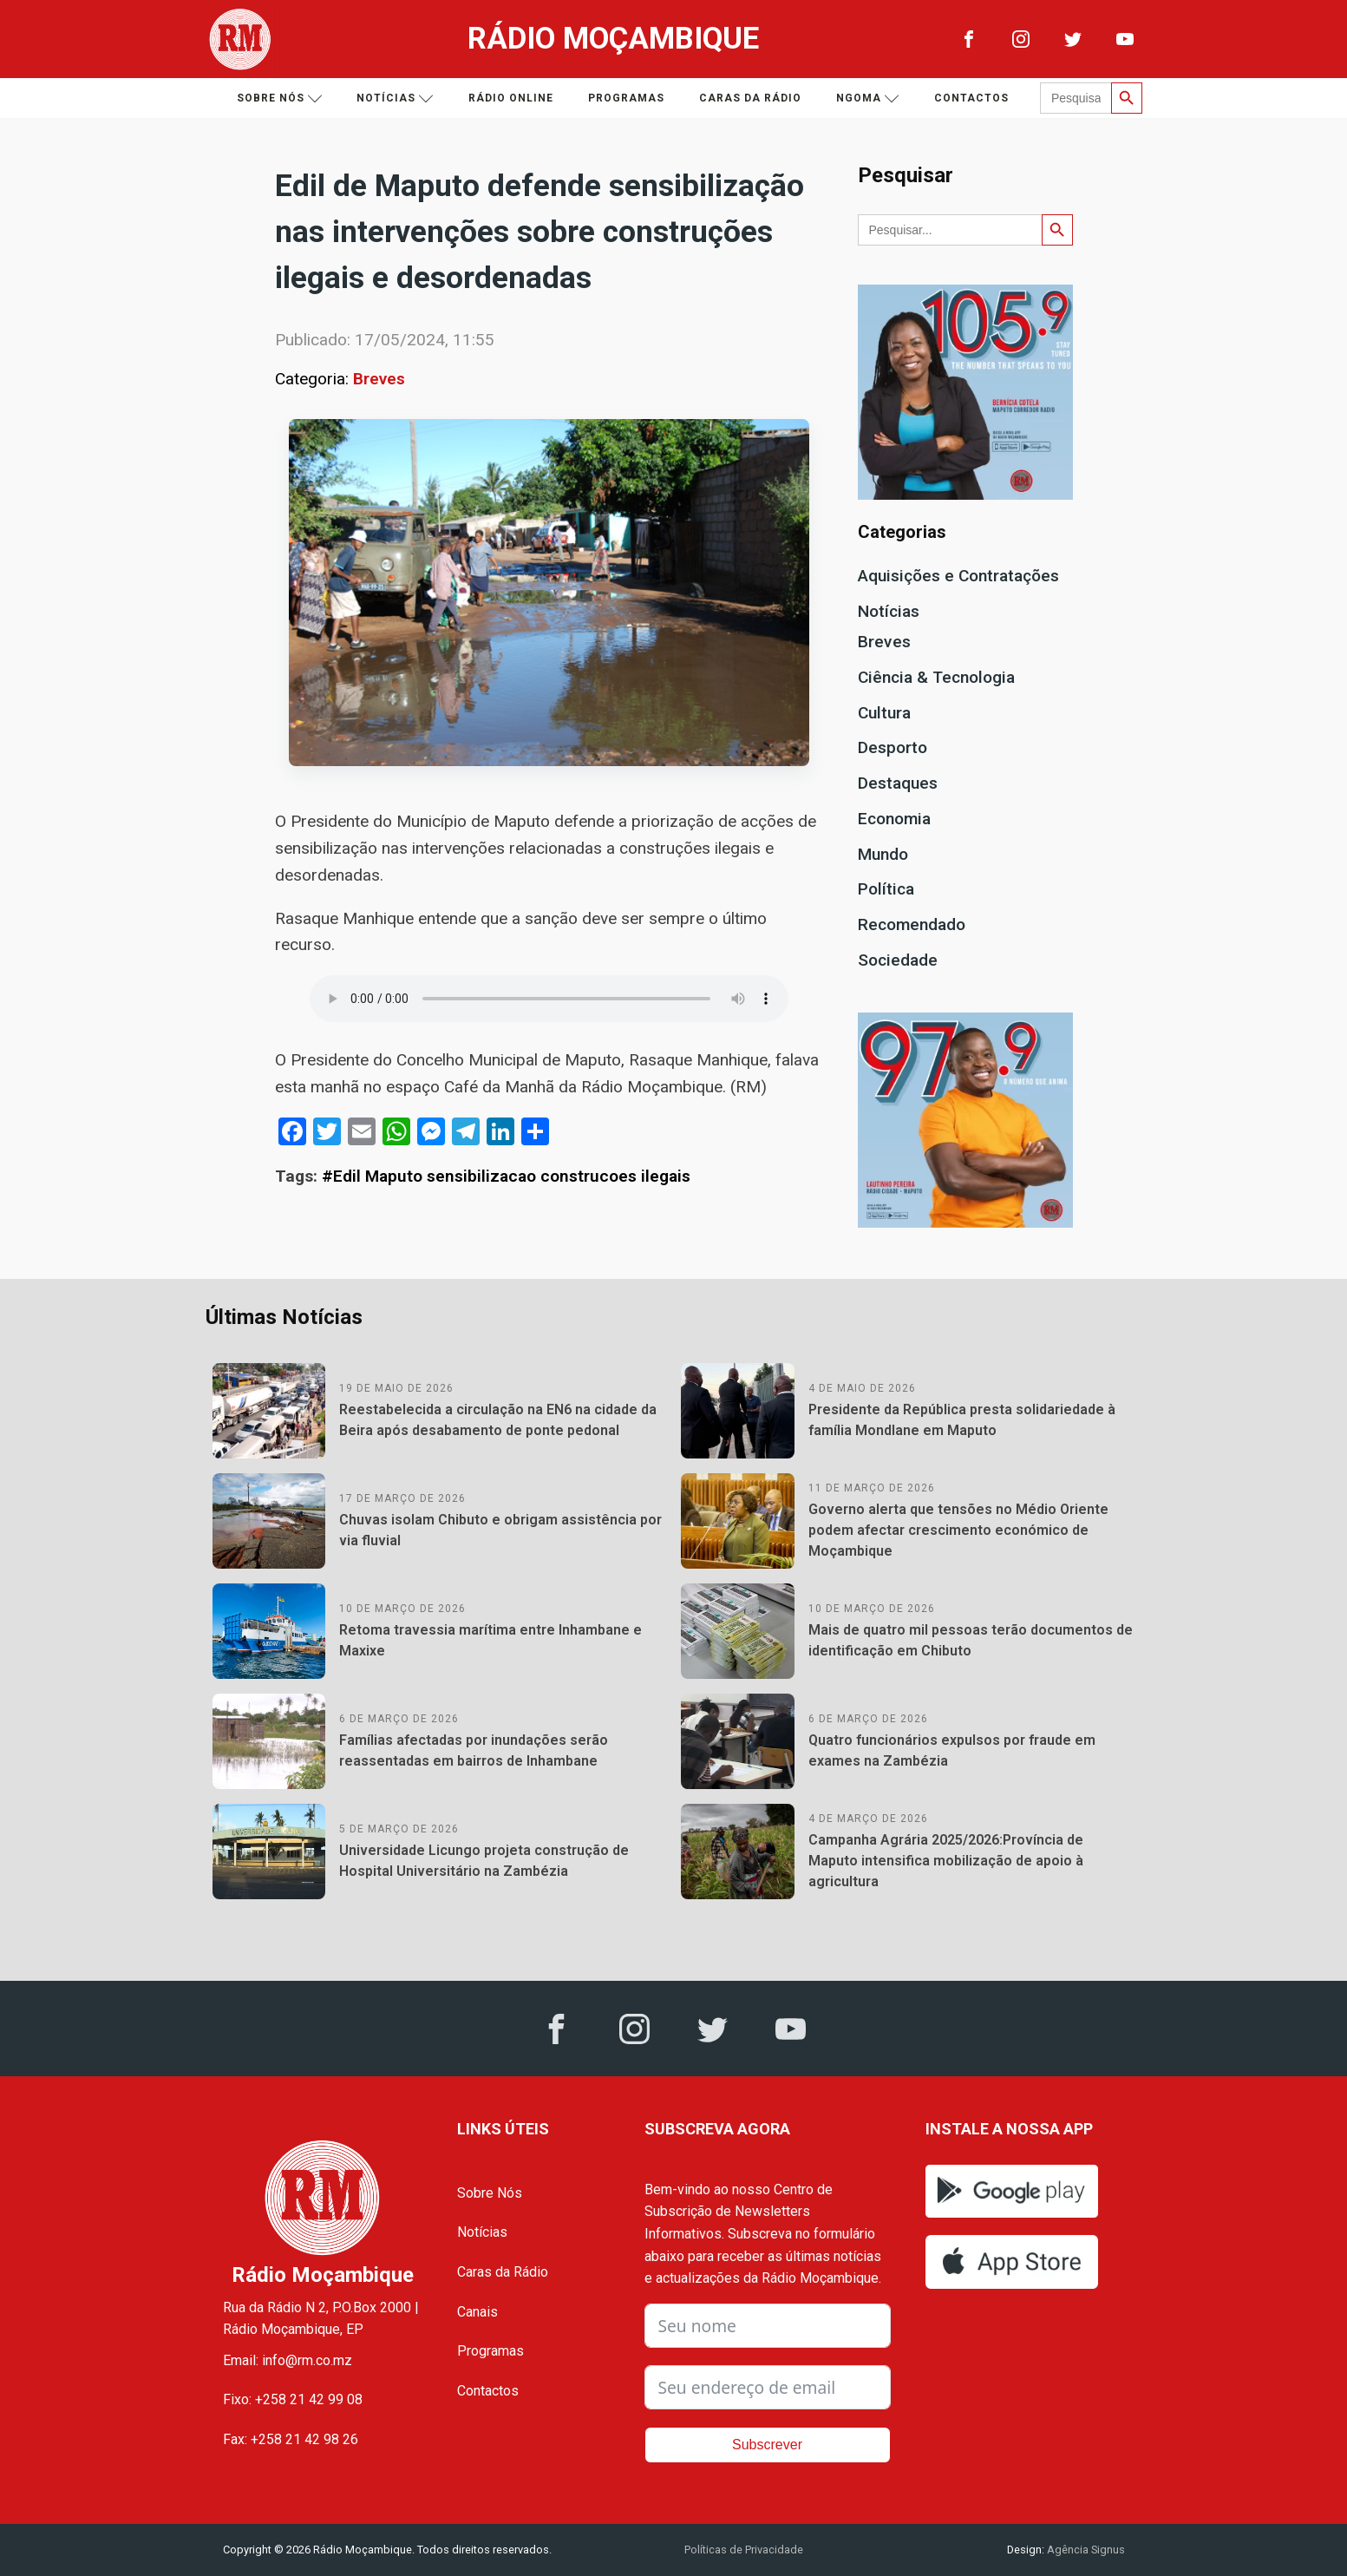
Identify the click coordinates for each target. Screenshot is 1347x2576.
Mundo (883, 854)
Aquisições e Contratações (958, 576)
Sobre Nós (489, 2193)
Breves (379, 379)
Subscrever (767, 2444)
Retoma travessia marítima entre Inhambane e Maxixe (490, 1640)
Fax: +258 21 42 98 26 (290, 2439)
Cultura (884, 713)
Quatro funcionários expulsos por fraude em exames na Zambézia (951, 1750)
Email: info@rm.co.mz (287, 2360)
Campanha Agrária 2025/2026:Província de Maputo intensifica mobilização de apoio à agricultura (945, 1861)
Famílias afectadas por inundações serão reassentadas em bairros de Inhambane (473, 1750)
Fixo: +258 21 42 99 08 (293, 2399)
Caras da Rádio (750, 98)
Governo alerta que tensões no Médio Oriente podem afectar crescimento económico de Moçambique (958, 1530)
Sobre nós (280, 98)
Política (886, 889)
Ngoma (867, 98)
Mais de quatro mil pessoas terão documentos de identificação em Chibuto (970, 1640)
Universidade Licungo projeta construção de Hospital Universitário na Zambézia (484, 1860)
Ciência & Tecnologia (936, 677)
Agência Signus (1084, 2549)
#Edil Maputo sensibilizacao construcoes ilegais (506, 1176)
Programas (626, 98)
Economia (894, 819)
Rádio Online (510, 98)
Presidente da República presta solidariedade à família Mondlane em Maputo (961, 1420)
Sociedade (898, 960)
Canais (477, 2312)
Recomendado (911, 924)
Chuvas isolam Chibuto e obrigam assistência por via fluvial (500, 1530)
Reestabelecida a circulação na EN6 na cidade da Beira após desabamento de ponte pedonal (498, 1420)
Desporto (892, 747)
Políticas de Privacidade (743, 2549)
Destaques (898, 783)
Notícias (395, 98)
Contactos (971, 98)
